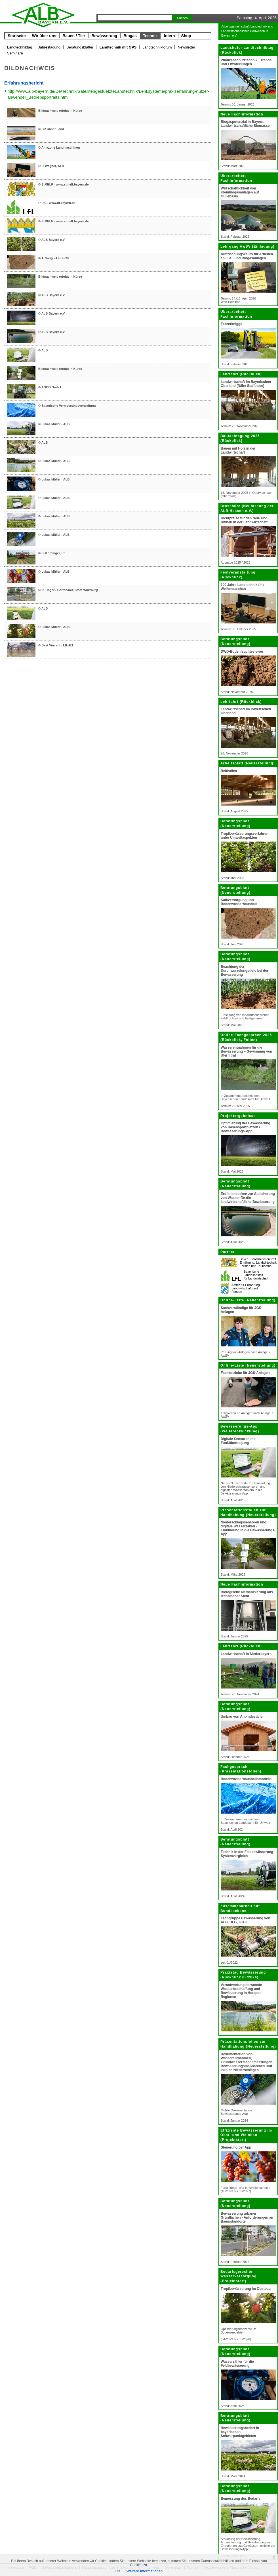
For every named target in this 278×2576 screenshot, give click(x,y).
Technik (150, 35)
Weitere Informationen (145, 2571)
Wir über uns (44, 35)
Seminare (15, 53)
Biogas (130, 35)
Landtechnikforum (157, 47)
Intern (169, 35)
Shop (186, 35)
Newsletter (186, 47)
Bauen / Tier (73, 35)
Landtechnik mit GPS (117, 47)
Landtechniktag (19, 47)
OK (118, 2571)
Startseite (17, 35)
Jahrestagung (49, 47)
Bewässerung (104, 35)
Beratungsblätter (79, 47)
